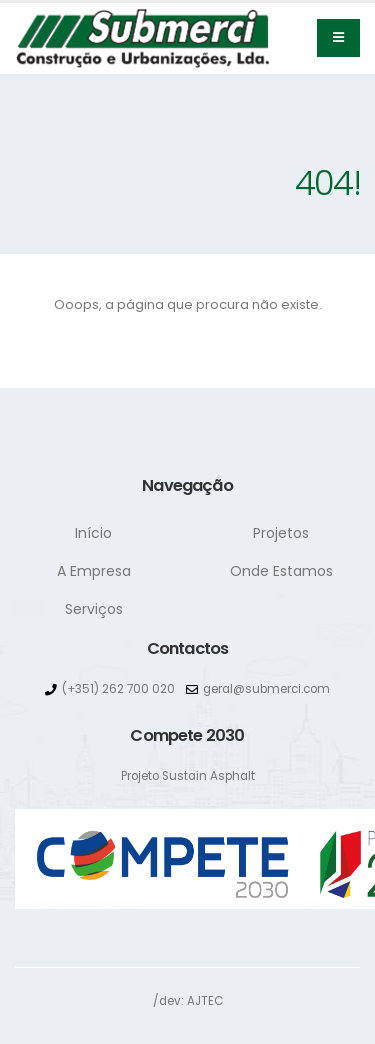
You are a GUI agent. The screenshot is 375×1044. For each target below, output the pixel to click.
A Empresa (94, 571)
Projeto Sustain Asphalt (188, 776)
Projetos (281, 533)
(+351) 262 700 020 (118, 689)
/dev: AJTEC (188, 1001)
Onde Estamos (281, 571)
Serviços (94, 609)
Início (93, 533)
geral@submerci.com (266, 689)
